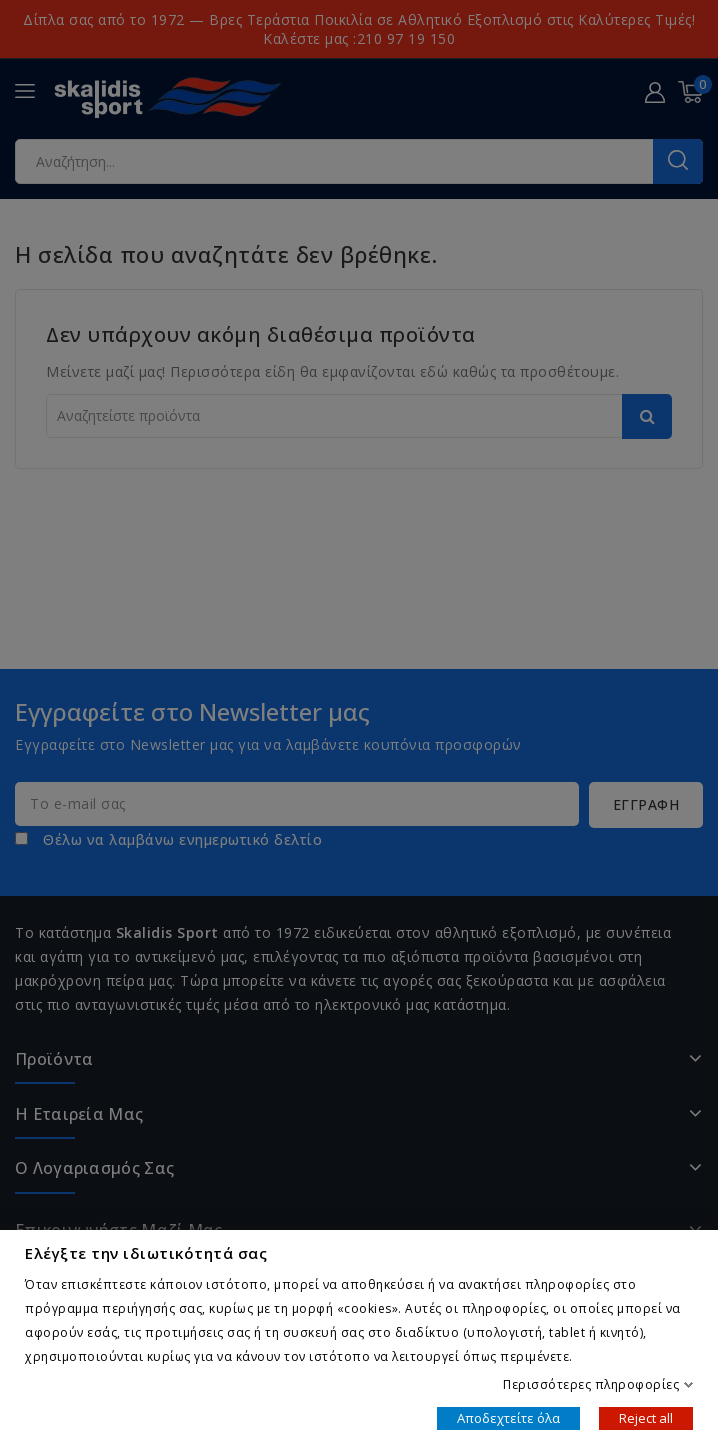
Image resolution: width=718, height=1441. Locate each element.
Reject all (646, 1417)
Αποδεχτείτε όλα (508, 1417)
